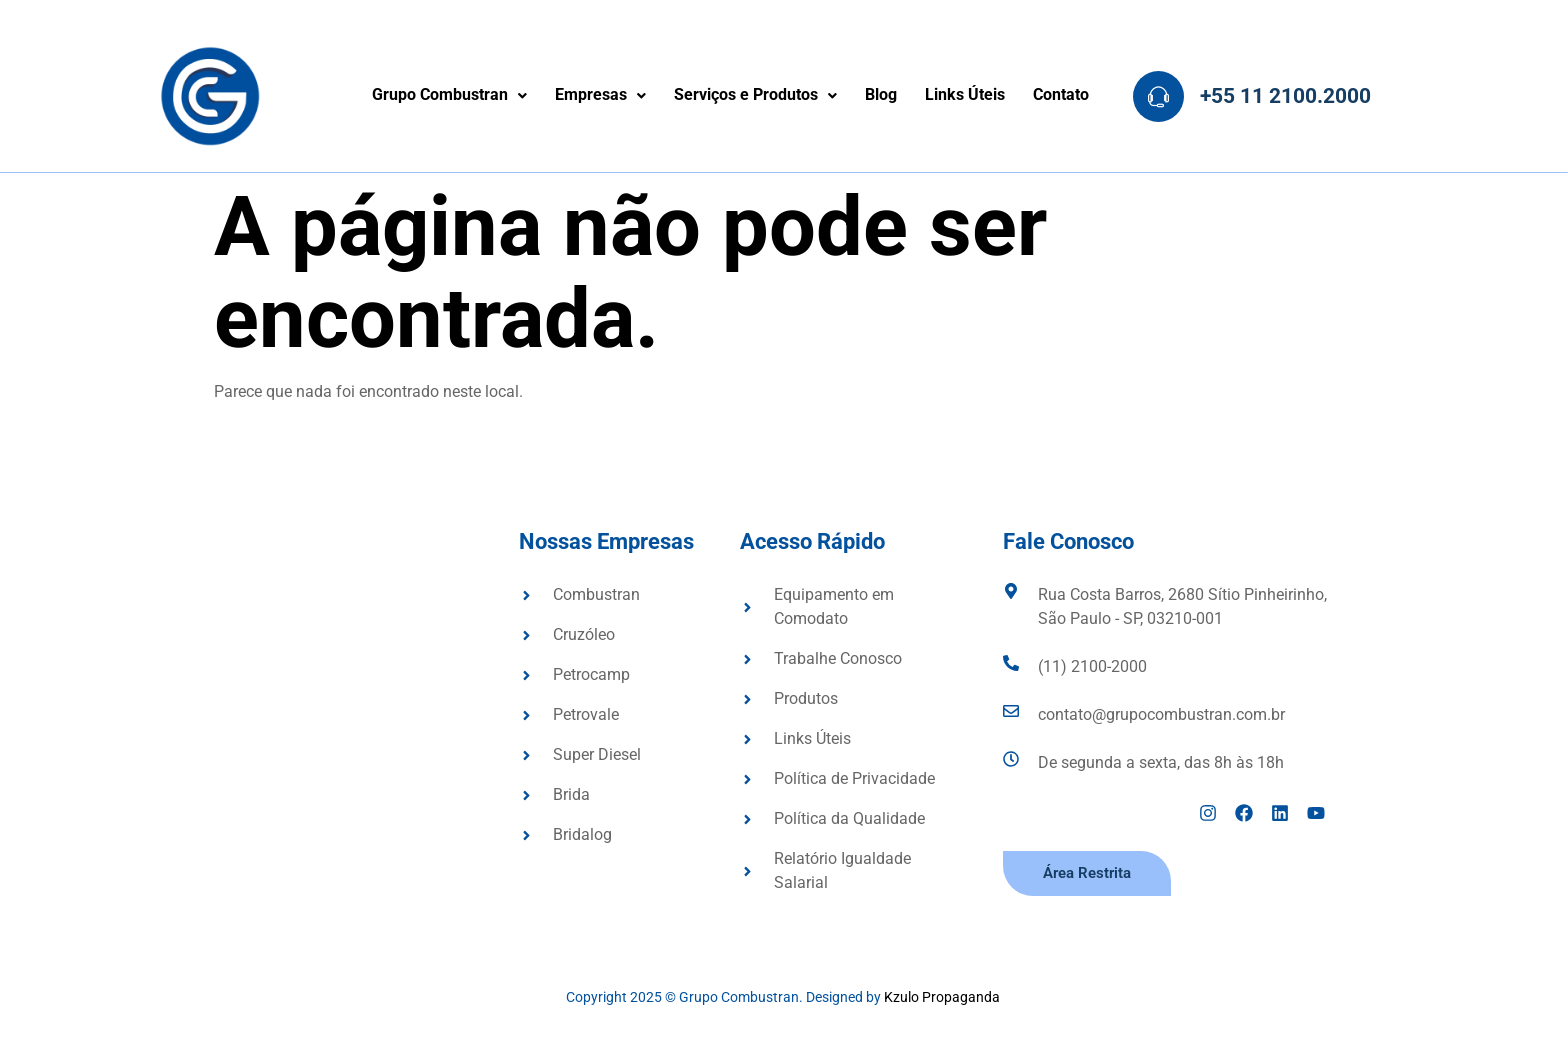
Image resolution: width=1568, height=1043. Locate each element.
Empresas (600, 95)
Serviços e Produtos (755, 95)
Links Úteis (965, 95)
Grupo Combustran (449, 95)
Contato (1061, 95)
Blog (881, 95)
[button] (449, 96)
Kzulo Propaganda (943, 997)
